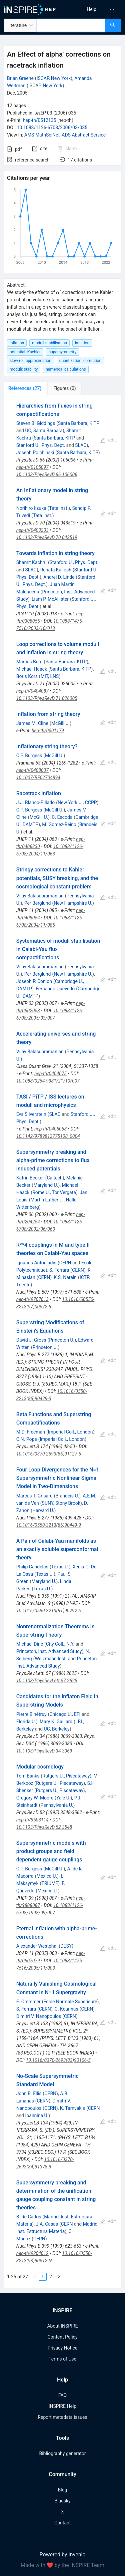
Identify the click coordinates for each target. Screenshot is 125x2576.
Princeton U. (61, 1340)
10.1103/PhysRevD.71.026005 (46, 698)
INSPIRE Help (62, 2406)
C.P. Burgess (29, 755)
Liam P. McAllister (50, 599)
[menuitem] (91, 9)
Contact (62, 2522)
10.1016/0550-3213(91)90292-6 (48, 1610)
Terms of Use (62, 2359)
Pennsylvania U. (56, 1805)
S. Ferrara (59, 1270)
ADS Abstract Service (84, 135)
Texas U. (60, 1566)
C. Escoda (62, 817)
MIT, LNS (50, 676)
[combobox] (71, 25)
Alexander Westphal (37, 1946)
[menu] (95, 9)
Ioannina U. (36, 2115)
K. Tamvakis (72, 2108)
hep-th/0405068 (50, 1128)
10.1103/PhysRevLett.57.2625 (46, 1680)
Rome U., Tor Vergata (54, 1192)
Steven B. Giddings (35, 423)
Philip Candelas (32, 1566)
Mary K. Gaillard (56, 1721)
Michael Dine (29, 1644)
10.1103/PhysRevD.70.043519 (46, 537)
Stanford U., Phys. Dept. (40, 445)
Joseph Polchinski (35, 452)
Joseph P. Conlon (34, 981)
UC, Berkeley (57, 1729)
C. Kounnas (66, 2009)
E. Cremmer (28, 2001)
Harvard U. (43, 1510)
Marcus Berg (29, 661)
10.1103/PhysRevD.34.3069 (44, 1751)
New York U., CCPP (77, 802)
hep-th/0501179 (48, 730)
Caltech (54, 1177)
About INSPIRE (62, 2326)
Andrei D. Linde (58, 577)
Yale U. (63, 1797)
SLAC (80, 445)
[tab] (26, 388)
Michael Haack (31, 669)
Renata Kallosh (55, 569)
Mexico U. (47, 1876)
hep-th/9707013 (32, 1299)
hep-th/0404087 (32, 691)
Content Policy (62, 2337)
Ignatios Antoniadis (36, 1262)
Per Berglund (37, 903)
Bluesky (62, 2500)
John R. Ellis (29, 2093)
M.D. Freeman (30, 1432)
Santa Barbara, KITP (78, 423)
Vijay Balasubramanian (40, 895)
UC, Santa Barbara (43, 430)
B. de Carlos (28, 2216)
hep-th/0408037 (32, 770)
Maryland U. (45, 1185)
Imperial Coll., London (70, 1432)
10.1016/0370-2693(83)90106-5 (58, 2060)
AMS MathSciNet (42, 135)
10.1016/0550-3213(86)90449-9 (48, 1525)
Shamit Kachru (31, 562)
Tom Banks (28, 1775)
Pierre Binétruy (31, 1714)
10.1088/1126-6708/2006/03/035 (52, 127)
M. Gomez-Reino (59, 824)
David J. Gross (31, 1340)
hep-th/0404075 (50, 1073)
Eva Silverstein (31, 1114)
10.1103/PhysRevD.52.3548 (44, 1827)
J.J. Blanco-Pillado (35, 802)
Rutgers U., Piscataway (66, 1775)
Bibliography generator (62, 2453)
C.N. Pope (26, 1439)
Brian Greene (20, 78)
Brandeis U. (67, 1495)
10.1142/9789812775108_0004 (48, 1136)
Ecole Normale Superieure (70, 2001)
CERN (65, 1262)
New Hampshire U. (73, 903)
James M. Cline (32, 723)
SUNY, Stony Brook (61, 1503)
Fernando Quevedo (55, 988)
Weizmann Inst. (51, 1658)
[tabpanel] (62, 1341)
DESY (66, 1946)
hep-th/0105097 (32, 467)
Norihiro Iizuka (31, 508)
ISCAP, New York (54, 78)
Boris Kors (27, 676)
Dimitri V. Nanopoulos (38, 2016)
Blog (62, 2489)
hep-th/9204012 (32, 2253)
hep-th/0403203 (32, 530)
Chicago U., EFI (64, 1714)
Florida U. (26, 1721)
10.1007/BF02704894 (38, 777)
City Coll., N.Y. (60, 1644)
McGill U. (60, 723)
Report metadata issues (62, 2417)
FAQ (62, 2395)
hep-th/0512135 (39, 120)
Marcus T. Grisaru (34, 1495)
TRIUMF (49, 1883)
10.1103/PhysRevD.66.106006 (46, 474)
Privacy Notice (62, 2348)
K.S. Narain (65, 1277)
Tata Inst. (58, 508)
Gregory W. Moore (34, 1797)
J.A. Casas (47, 2224)
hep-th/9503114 (32, 1819)
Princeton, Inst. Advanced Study (49, 1651)
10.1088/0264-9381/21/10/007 (48, 1081)
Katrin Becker (30, 1177)
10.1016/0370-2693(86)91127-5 (48, 1453)
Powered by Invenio (63, 2554)
